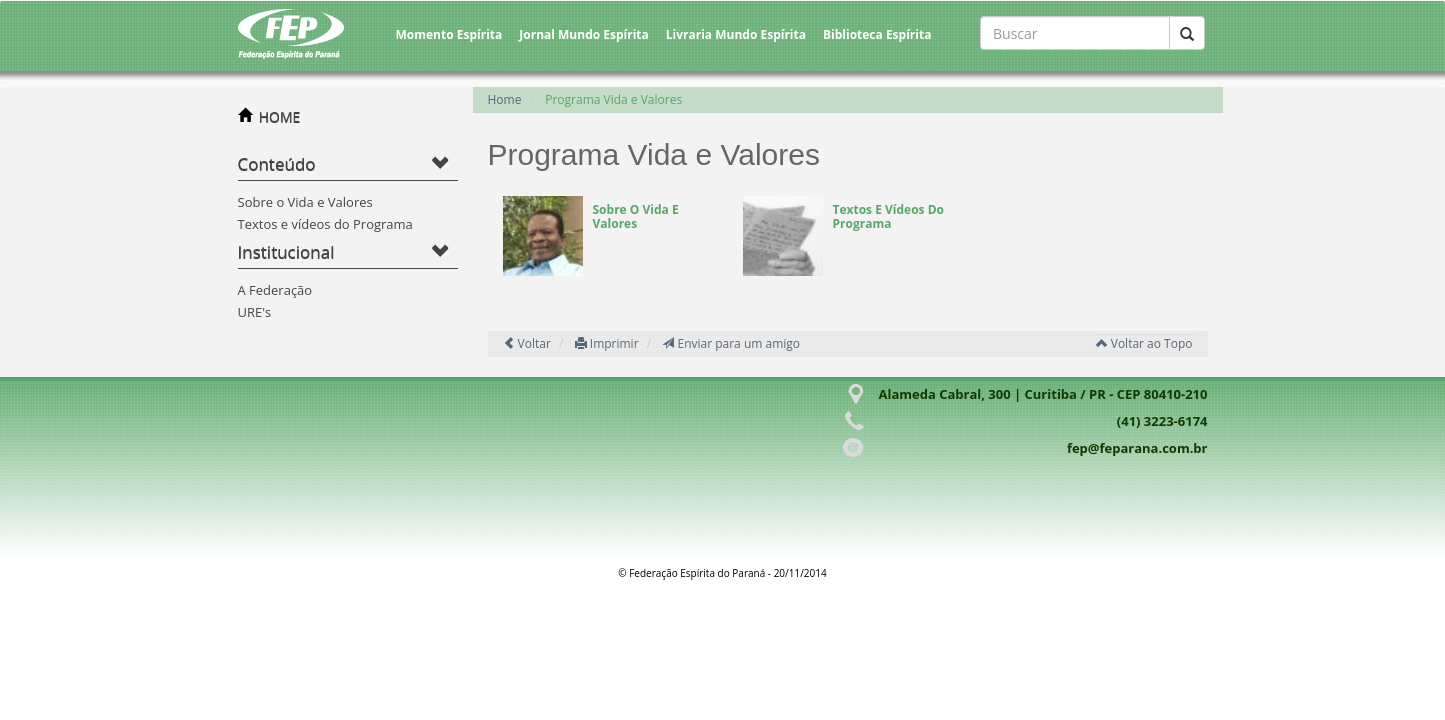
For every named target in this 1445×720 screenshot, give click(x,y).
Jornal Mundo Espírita (584, 34)
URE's (255, 312)
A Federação (275, 290)
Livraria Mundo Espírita (736, 34)
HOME (280, 116)
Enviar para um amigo (731, 343)
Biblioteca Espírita (877, 34)
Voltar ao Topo (1144, 343)
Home (505, 99)
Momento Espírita (449, 34)
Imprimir (607, 343)
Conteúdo (277, 163)
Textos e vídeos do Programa (325, 224)
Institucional (286, 251)
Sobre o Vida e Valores (305, 202)
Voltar (527, 343)
